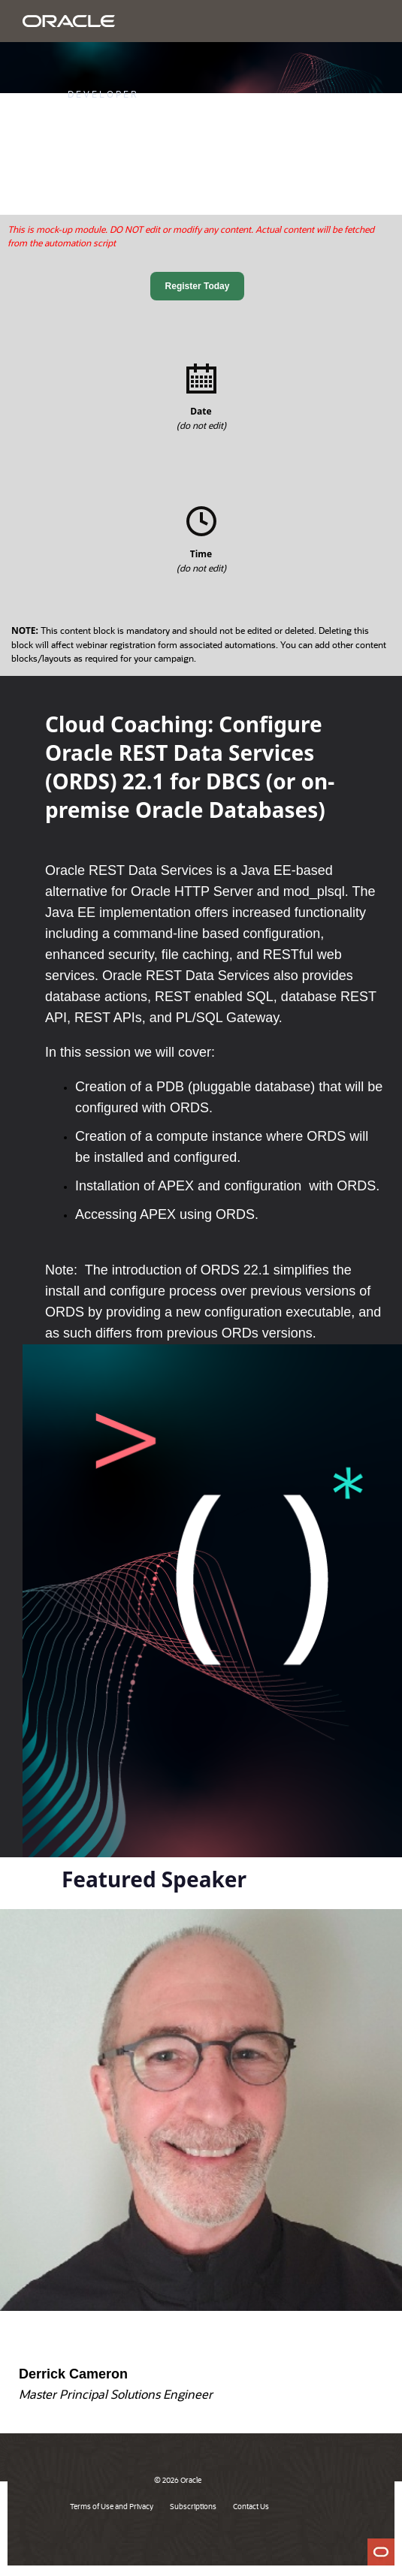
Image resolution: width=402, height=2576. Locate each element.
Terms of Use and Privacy (111, 2506)
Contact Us (251, 2506)
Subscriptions (193, 2506)
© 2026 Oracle (177, 2480)
